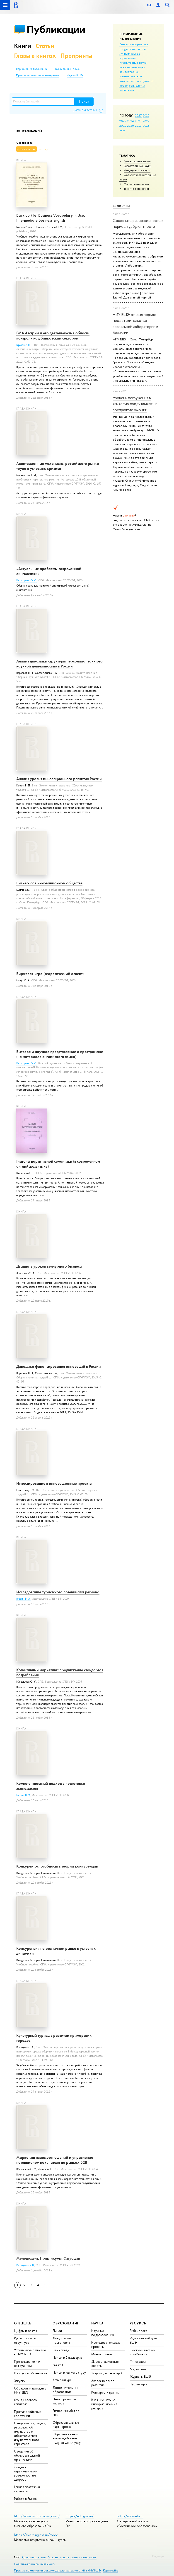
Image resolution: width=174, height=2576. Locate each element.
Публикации (56, 29)
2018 (146, 126)
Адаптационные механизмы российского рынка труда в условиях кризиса (57, 466)
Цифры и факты (25, 2331)
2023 (138, 121)
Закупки (20, 2381)
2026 (146, 115)
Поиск (84, 101)
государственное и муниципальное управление (132, 53)
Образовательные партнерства (66, 2424)
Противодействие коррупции (27, 2413)
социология (137, 85)
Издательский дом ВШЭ (143, 2340)
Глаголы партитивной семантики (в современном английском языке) (58, 1164)
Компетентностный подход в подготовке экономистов (50, 1786)
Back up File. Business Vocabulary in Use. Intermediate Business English (50, 218)
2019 (138, 126)
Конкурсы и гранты (105, 2392)
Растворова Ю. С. (26, 580)
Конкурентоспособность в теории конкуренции (57, 1866)
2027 (138, 115)
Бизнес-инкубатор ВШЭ (66, 2413)
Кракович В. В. (24, 345)
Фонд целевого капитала (25, 2402)
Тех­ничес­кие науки (136, 189)
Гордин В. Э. (23, 1599)
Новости (121, 206)
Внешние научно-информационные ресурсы (104, 2404)
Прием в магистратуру (69, 2372)
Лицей (57, 2331)
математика (127, 81)
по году (43, 149)
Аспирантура (62, 2380)
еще (122, 130)
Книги (22, 46)
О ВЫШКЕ (22, 2323)
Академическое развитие (102, 2383)
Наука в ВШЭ (75, 75)
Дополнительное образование (65, 2389)
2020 (130, 126)
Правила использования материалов (37, 75)
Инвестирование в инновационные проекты (54, 1483)
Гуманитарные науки (137, 161)
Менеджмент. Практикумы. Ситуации (48, 2258)
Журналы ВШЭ (140, 2376)
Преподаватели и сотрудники (27, 2363)
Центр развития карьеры (64, 2401)
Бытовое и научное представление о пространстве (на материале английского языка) (59, 1054)
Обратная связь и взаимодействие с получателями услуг (67, 2438)
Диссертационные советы (105, 2363)
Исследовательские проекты (106, 2344)
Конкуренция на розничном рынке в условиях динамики (56, 1951)
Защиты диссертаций (106, 2373)
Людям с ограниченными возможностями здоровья (26, 2473)
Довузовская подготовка (62, 2340)
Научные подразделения (102, 2333)
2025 (122, 121)
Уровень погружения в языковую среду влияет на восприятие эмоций (135, 403)
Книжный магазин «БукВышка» (142, 2352)
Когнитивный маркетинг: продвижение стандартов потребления (59, 1672)
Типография (138, 2361)
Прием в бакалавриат (68, 2357)
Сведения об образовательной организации (27, 2455)
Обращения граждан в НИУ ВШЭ (30, 2390)
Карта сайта (110, 2570)
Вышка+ (58, 2365)
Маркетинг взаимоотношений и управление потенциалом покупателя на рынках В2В (54, 2160)
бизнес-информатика (133, 44)
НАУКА (97, 2323)
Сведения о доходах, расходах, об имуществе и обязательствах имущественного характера (30, 2433)
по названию (24, 149)
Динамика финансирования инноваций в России (58, 1366)
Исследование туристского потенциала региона (57, 1591)
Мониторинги (101, 2354)
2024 (130, 121)
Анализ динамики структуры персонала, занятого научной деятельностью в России (59, 664)
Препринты (76, 56)
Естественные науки (137, 166)
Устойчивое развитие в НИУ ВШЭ (30, 2352)
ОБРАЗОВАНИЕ (66, 2323)
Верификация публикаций (32, 69)
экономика (126, 90)
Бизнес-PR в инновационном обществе (49, 882)
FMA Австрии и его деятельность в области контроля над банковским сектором (52, 335)
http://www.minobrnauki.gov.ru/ (37, 2516)
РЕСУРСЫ (138, 2323)
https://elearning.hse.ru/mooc (36, 2535)
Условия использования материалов (72, 2557)
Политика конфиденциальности (34, 2564)
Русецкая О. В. (25, 2265)
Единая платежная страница (27, 2489)
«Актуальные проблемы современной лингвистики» (48, 571)
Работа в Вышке (25, 2498)
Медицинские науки (137, 170)
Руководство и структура (25, 2340)
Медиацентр (139, 2369)
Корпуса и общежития (30, 2373)
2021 (122, 126)
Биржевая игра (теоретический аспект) (50, 973)
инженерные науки (132, 67)
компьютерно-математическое (130, 74)
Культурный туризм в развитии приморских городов (54, 2038)
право (123, 85)
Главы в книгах (35, 56)
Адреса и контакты (34, 2557)
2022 (146, 121)
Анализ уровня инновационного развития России (59, 778)
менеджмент (145, 81)
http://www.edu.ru (130, 2516)
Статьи (45, 46)
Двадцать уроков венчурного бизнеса (49, 1266)
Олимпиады (61, 2350)
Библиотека (138, 2331)
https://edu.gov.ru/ (79, 2516)
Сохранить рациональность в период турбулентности (138, 223)
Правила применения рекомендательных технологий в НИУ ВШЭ (57, 2570)
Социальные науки (136, 184)
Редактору (158, 2556)
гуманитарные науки (133, 63)
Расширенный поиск (67, 69)
